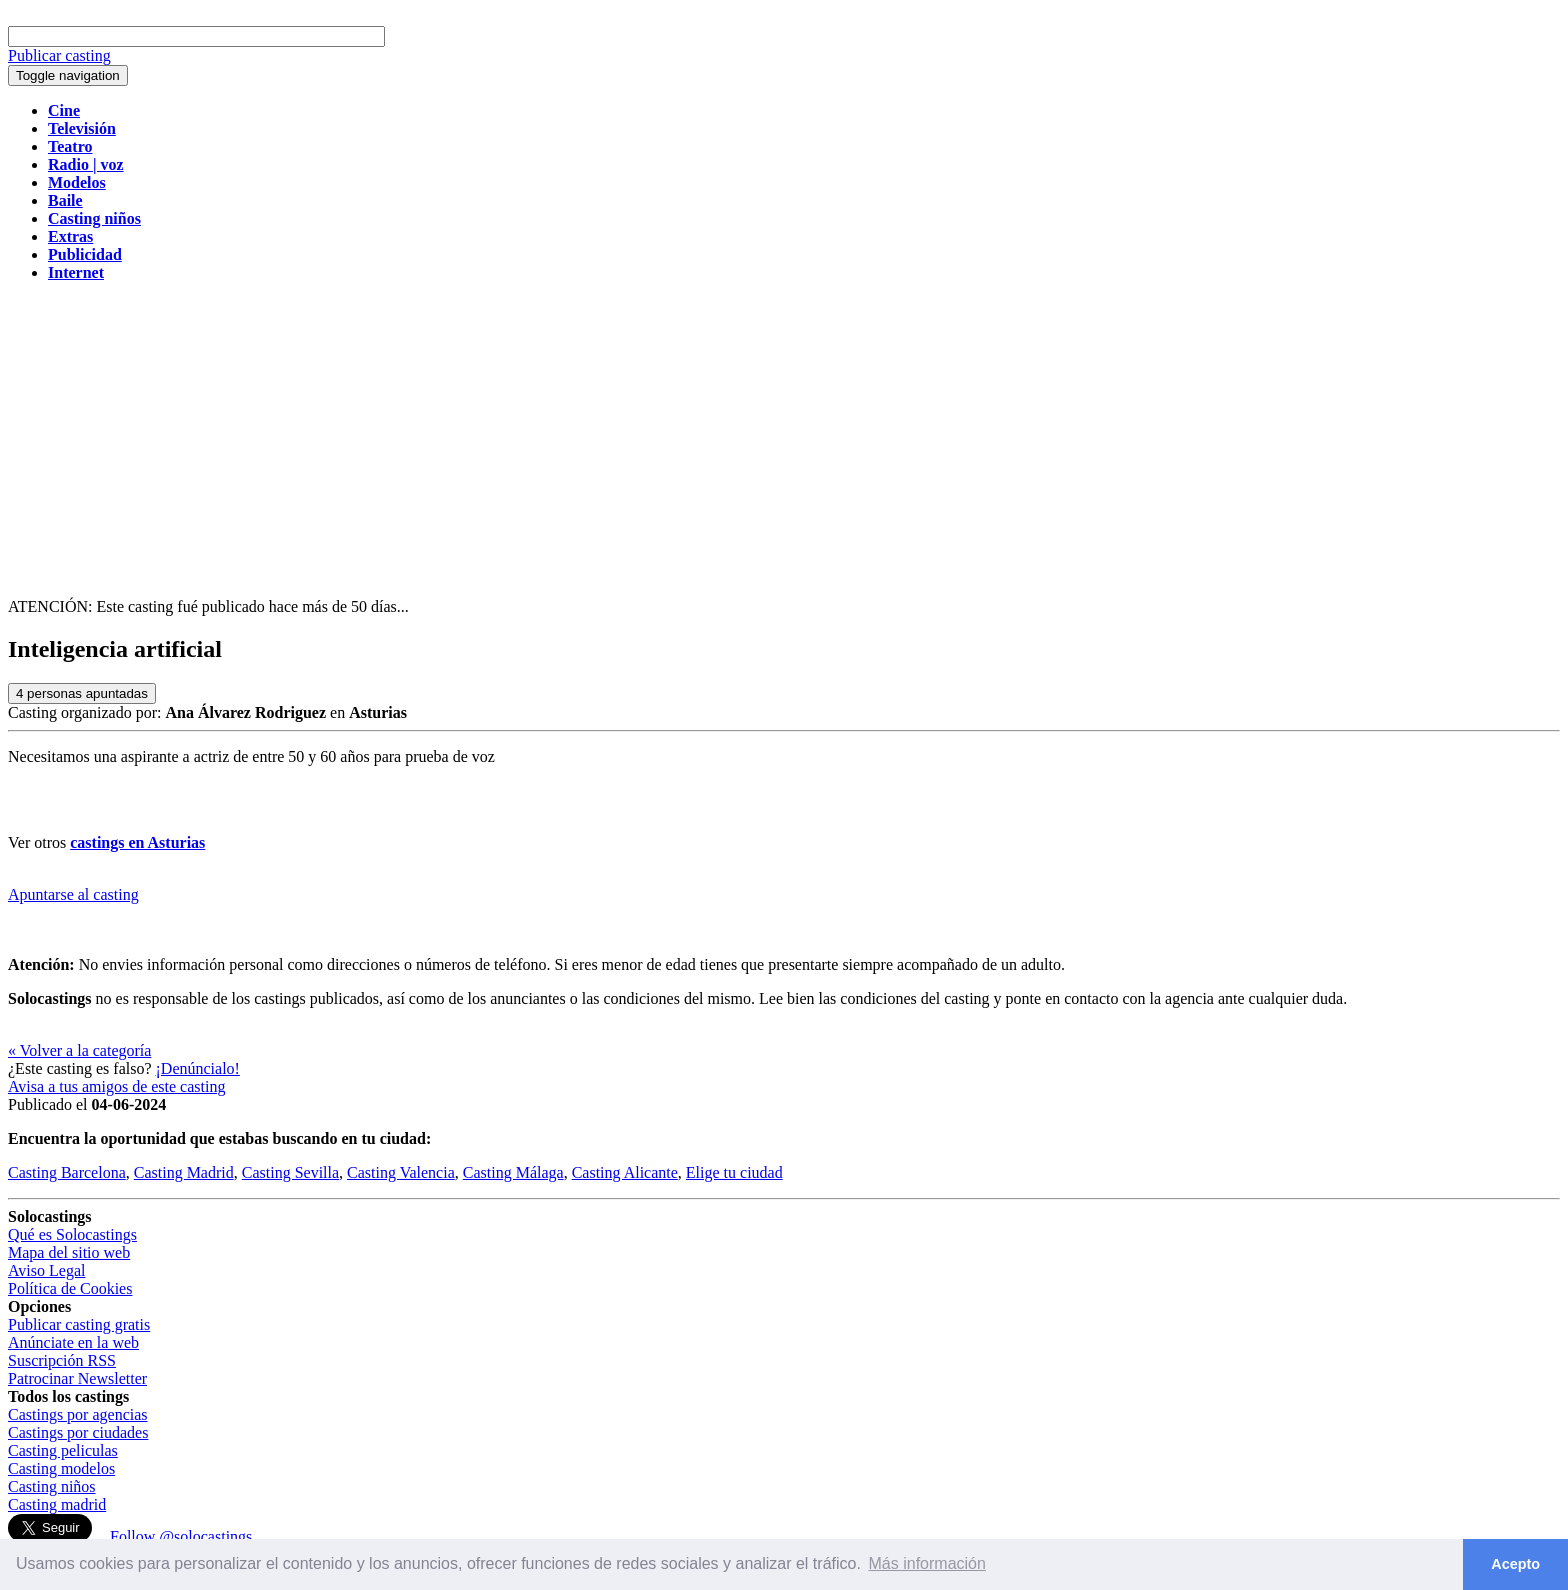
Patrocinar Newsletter (77, 1378)
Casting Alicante (625, 1172)
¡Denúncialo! (198, 1068)
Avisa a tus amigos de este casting (116, 1086)
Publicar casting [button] (59, 55)
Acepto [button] (1515, 1564)
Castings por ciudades (78, 1432)
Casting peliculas (63, 1450)
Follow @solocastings (181, 1536)
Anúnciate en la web (73, 1342)
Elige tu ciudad (734, 1172)
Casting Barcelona (67, 1172)
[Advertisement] (784, 438)
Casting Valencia (401, 1172)
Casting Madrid (184, 1172)
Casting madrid (57, 1504)
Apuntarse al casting (73, 894)
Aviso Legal (46, 1270)
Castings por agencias (78, 1414)
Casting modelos (61, 1468)
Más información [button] (927, 1563)
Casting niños (52, 1486)
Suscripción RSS (62, 1360)
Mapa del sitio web (69, 1252)
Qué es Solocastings (72, 1234)
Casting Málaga (513, 1172)
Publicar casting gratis (79, 1324)
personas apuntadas (82, 693)
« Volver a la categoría (79, 1050)
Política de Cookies (70, 1288)
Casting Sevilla (290, 1172)
